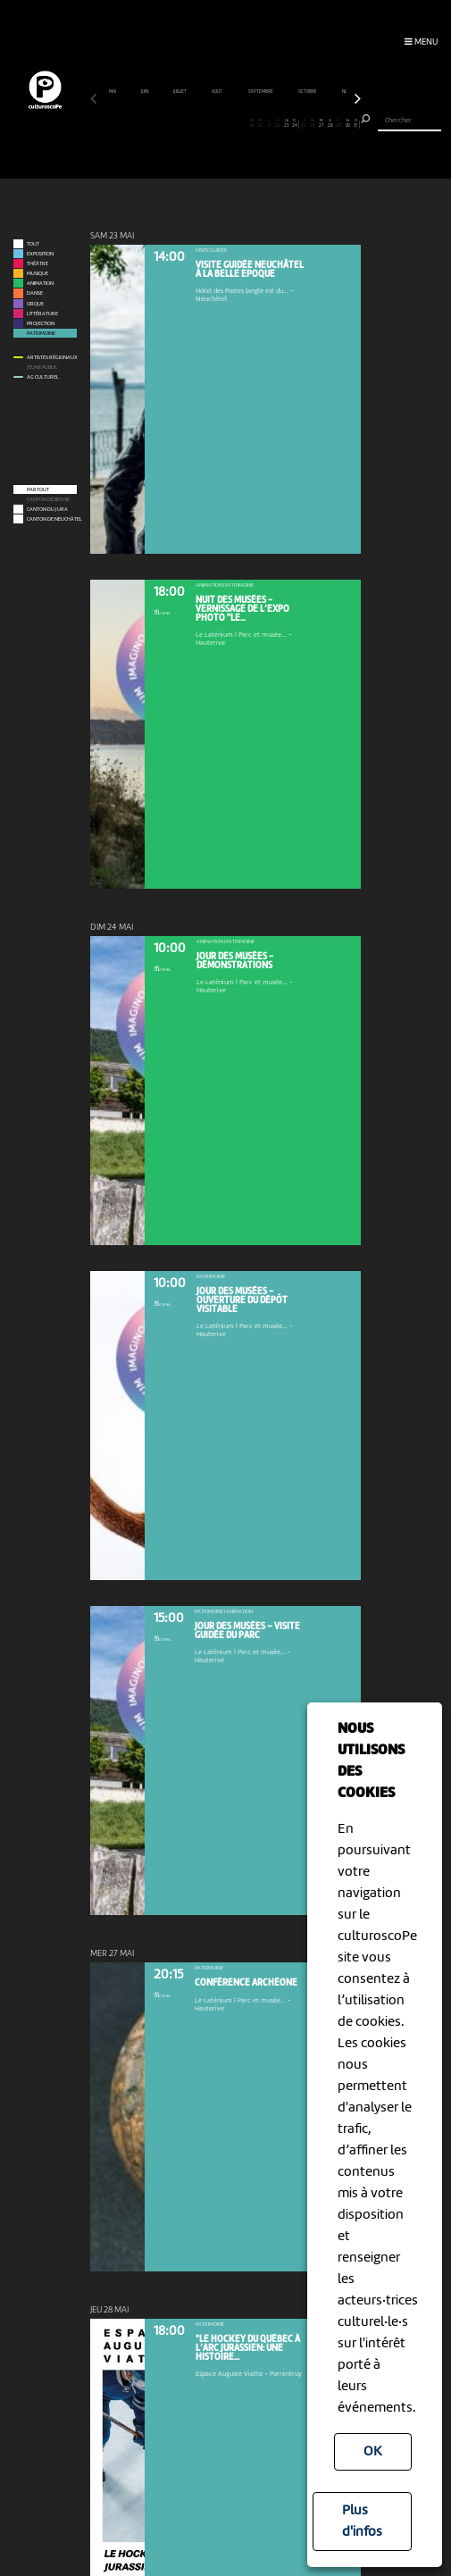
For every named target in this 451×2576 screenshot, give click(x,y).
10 (173, 124)
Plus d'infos (362, 2521)
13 (200, 124)
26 (312, 124)
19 (251, 124)
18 (242, 124)
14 (208, 124)
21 (269, 124)
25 (304, 124)
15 (217, 124)
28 (330, 124)
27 (321, 124)
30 (348, 124)
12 (191, 124)
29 (339, 124)
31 (355, 124)
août (217, 92)
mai (113, 92)
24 (294, 124)
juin (145, 92)
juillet (180, 92)
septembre (261, 92)
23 (286, 124)
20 (260, 124)
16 (225, 124)
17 (234, 124)
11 (182, 124)
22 (277, 124)
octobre (308, 92)
